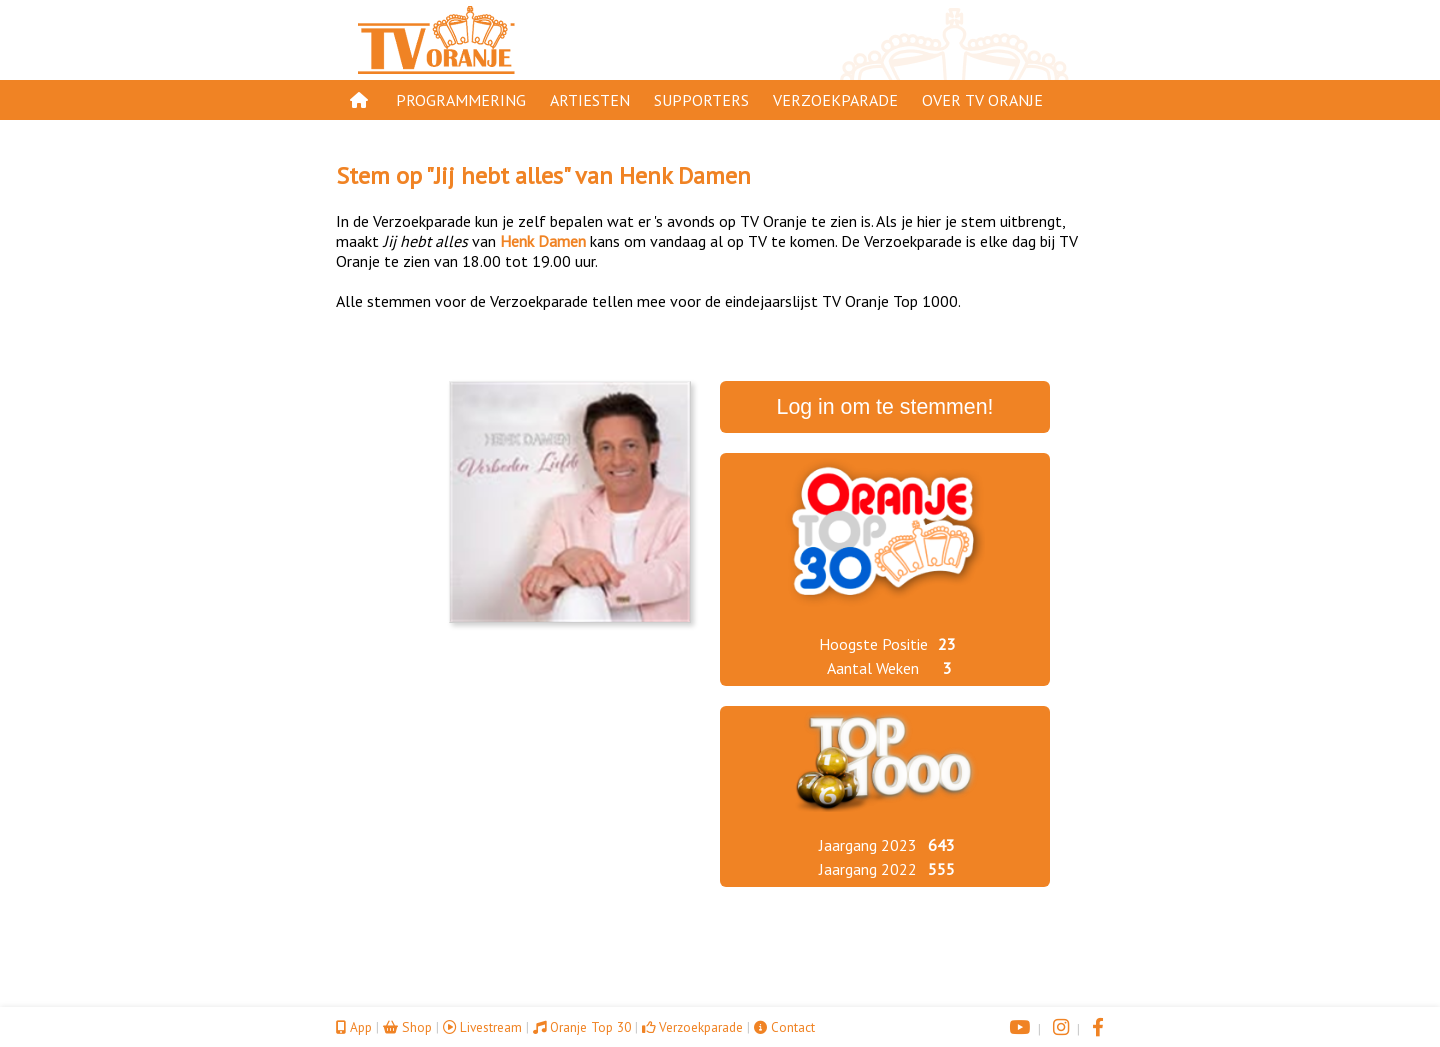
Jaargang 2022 (868, 869)
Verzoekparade (835, 100)
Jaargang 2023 (868, 845)
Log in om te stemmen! (885, 407)
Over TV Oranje (982, 100)
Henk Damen (685, 175)
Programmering (461, 100)
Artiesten (590, 100)
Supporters (701, 100)
